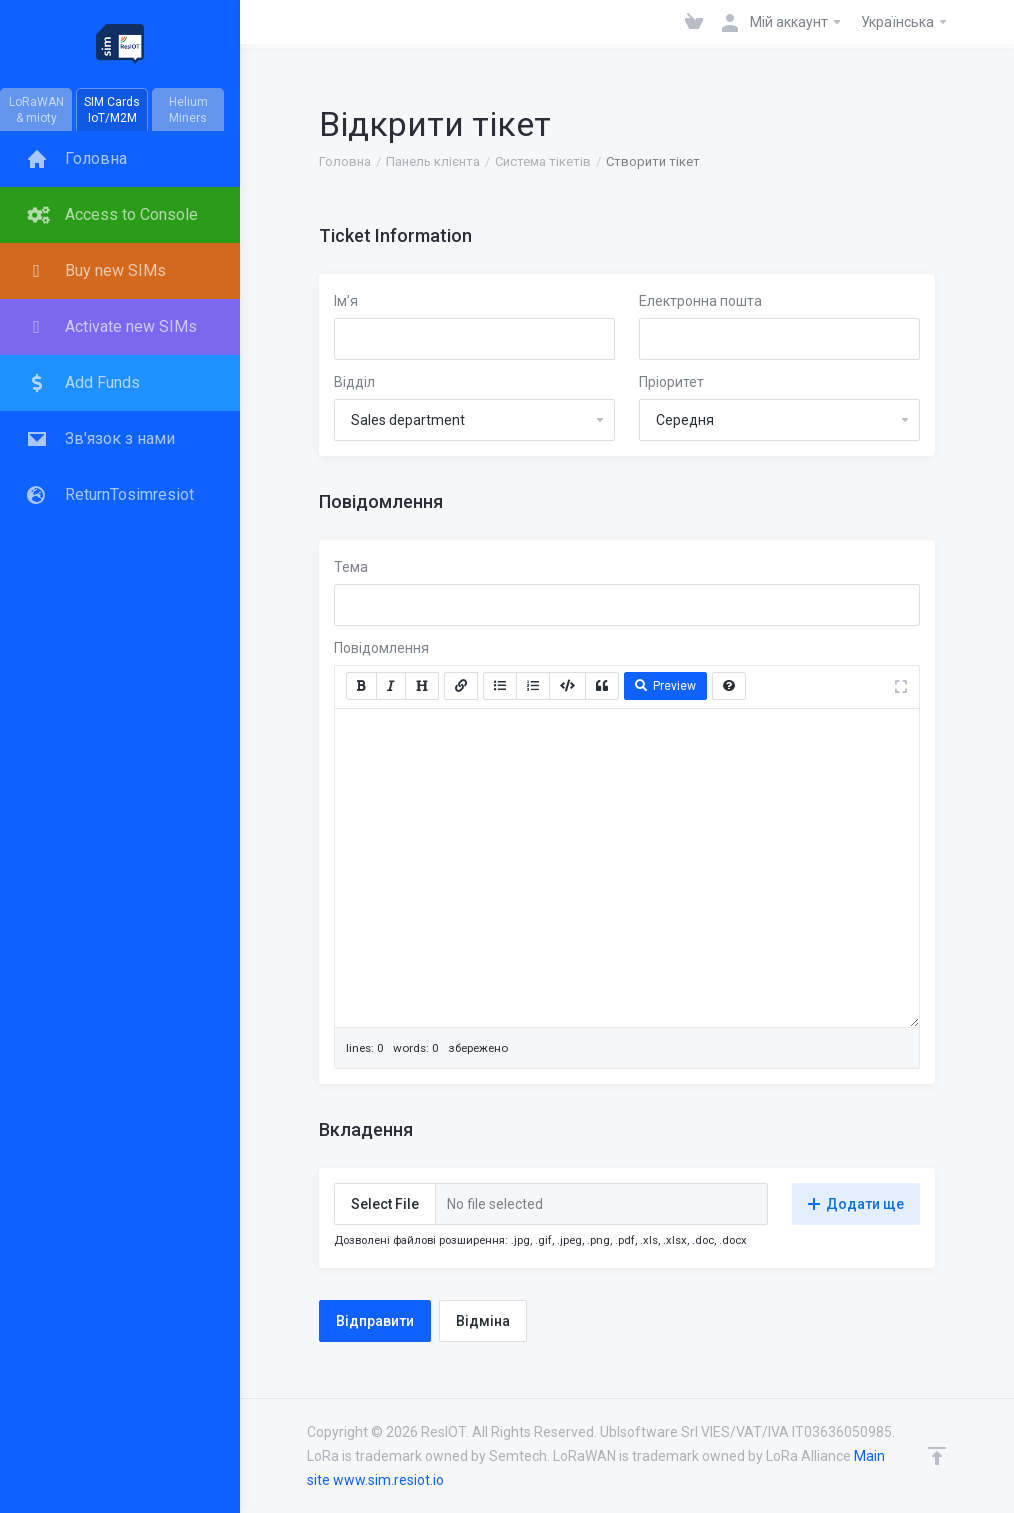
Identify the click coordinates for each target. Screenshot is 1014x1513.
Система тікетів (543, 161)
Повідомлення (381, 648)
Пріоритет (671, 382)
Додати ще (856, 1204)
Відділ (354, 382)
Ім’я (346, 301)
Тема (351, 567)
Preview (665, 686)
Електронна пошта (700, 301)
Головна (345, 161)
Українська (905, 22)
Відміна (483, 1321)
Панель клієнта (433, 161)
